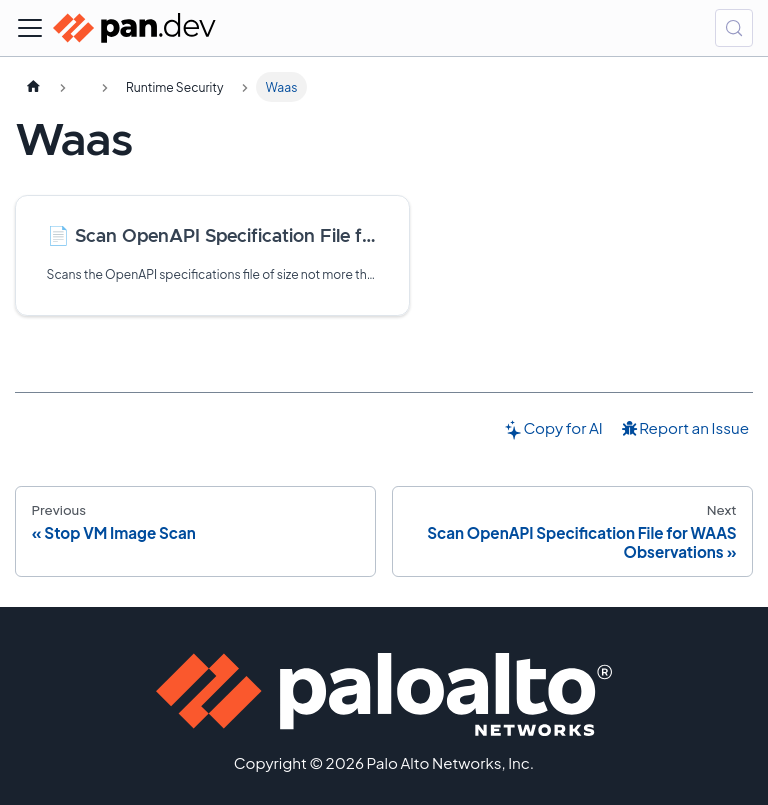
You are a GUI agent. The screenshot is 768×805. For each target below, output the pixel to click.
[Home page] (33, 87)
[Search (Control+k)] (734, 28)
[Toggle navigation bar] (30, 28)
